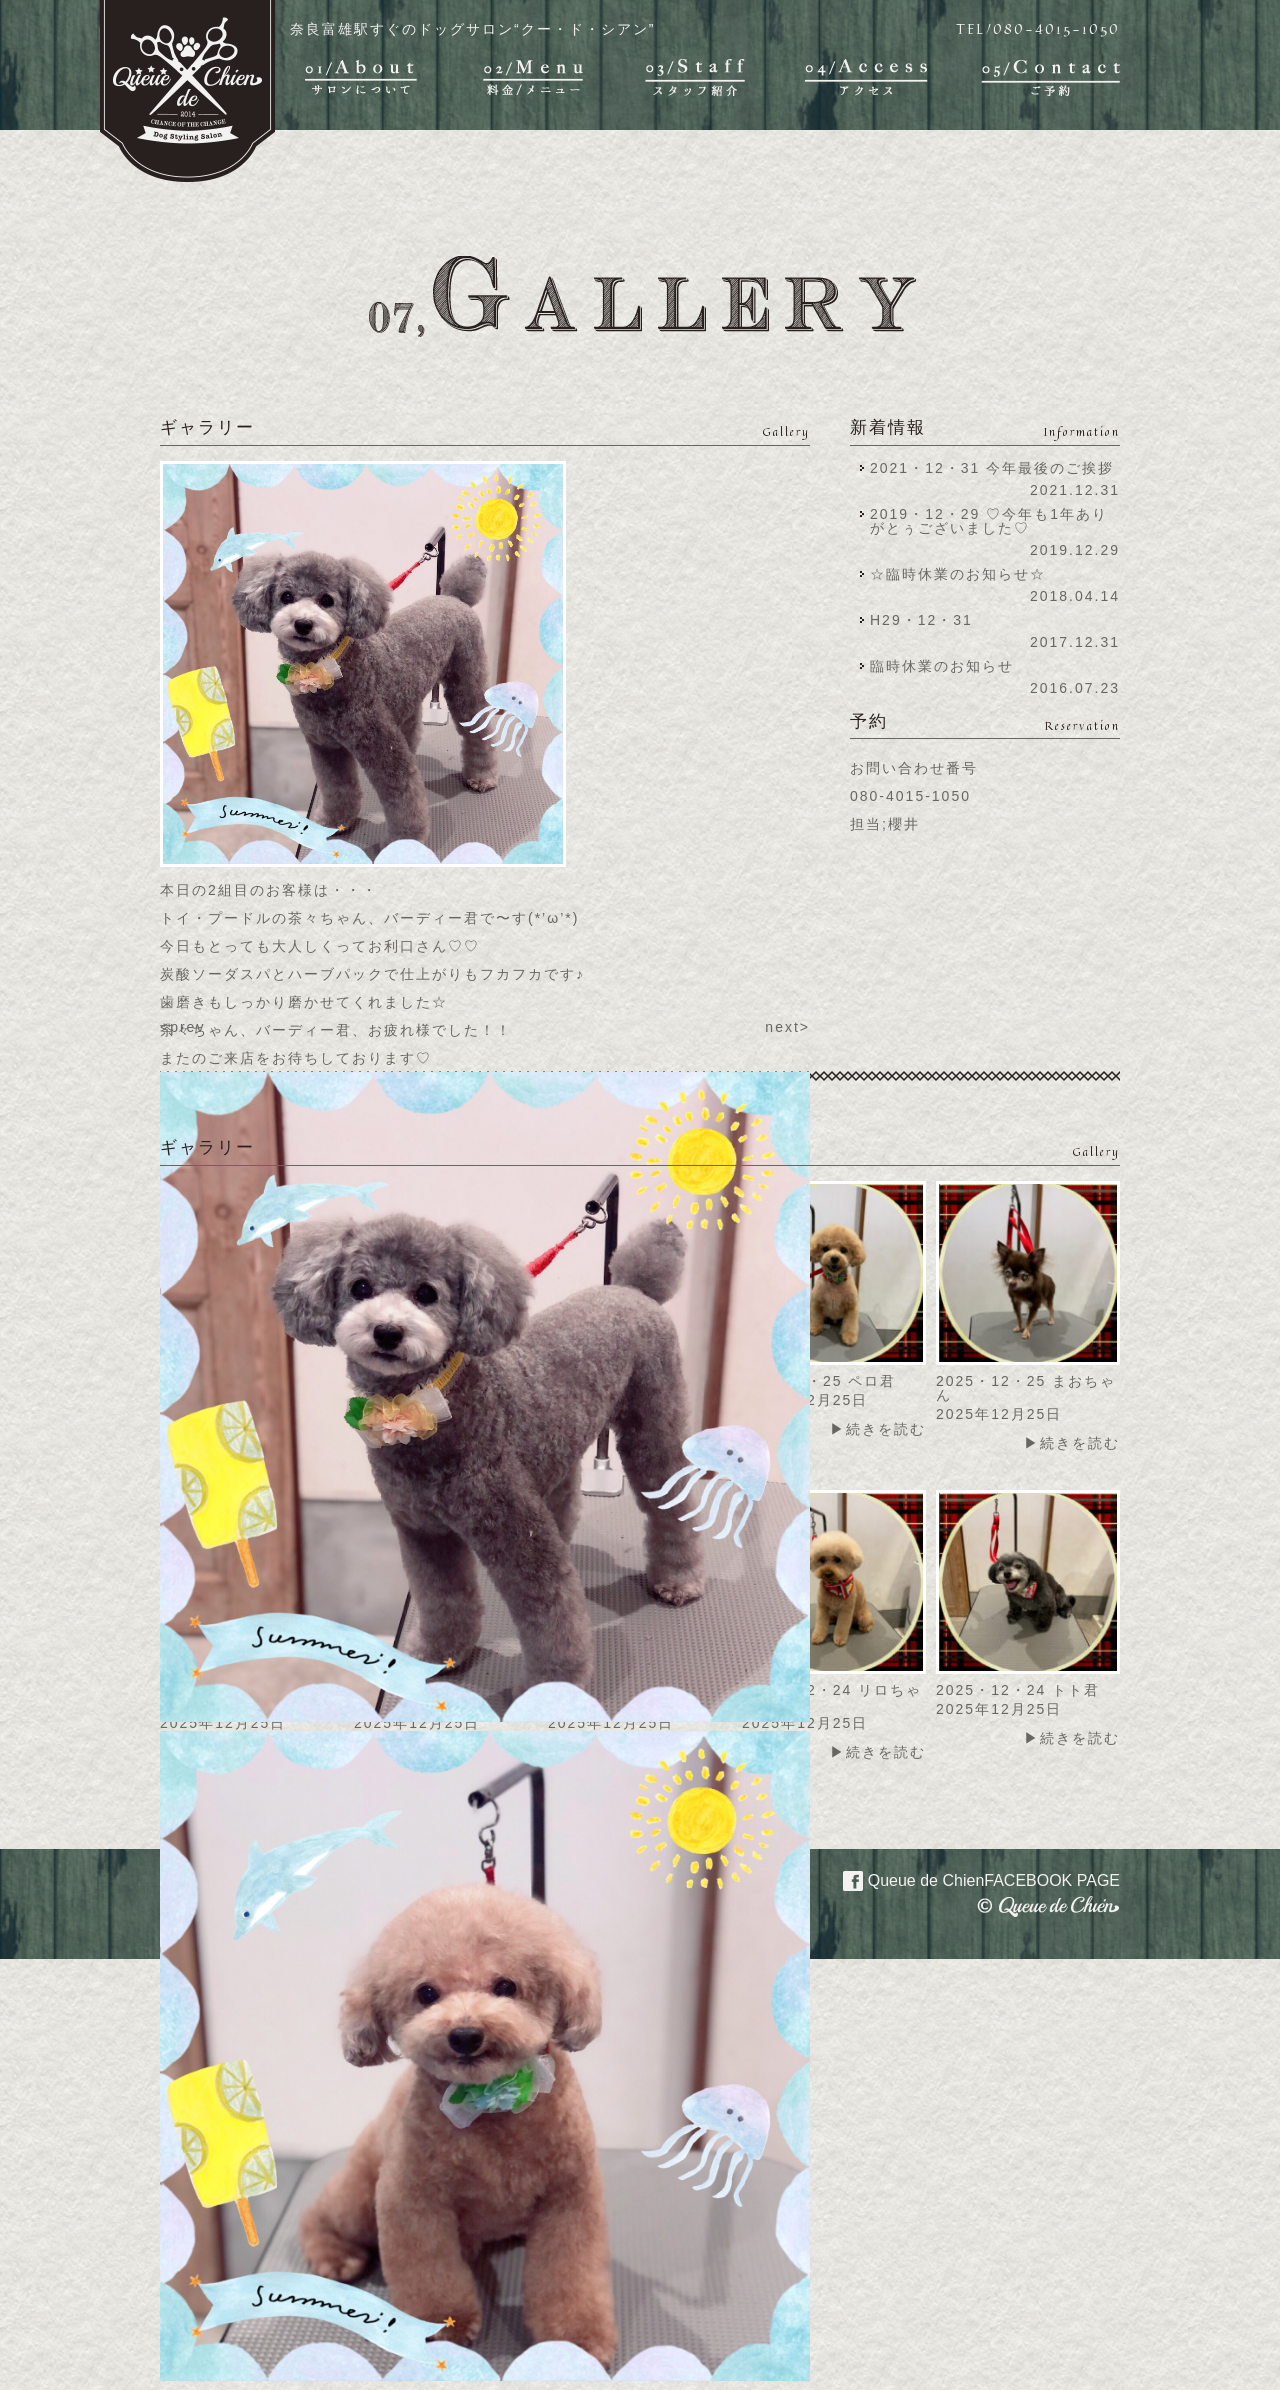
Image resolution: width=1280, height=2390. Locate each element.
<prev (182, 1027)
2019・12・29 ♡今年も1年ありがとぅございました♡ (989, 521)
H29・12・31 (927, 620)
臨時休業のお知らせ (942, 666)
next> (787, 1027)
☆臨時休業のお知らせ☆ (958, 574)
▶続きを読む (878, 1429)
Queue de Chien (969, 1879)
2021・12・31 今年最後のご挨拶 (992, 468)
